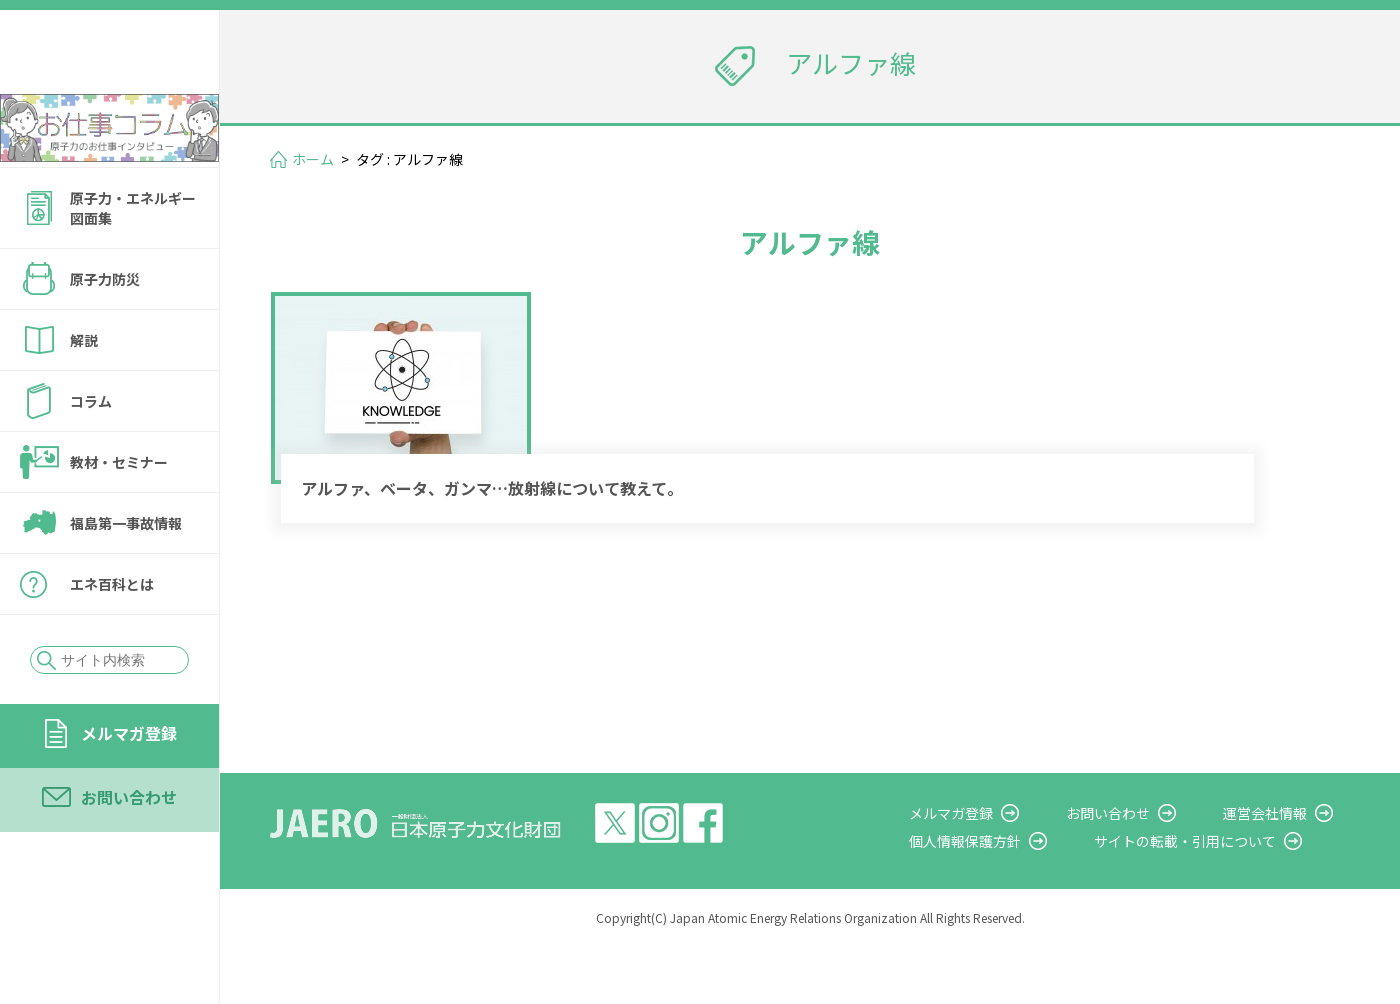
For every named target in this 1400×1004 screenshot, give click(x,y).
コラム (91, 455)
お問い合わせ (129, 851)
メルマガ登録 (129, 787)
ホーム (313, 159)
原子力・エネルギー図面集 (133, 262)
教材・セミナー (119, 516)
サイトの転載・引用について (1219, 898)
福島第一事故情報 (126, 577)
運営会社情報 (1282, 870)
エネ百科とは (112, 638)
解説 (84, 394)
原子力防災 (105, 333)
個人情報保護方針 (1016, 898)
